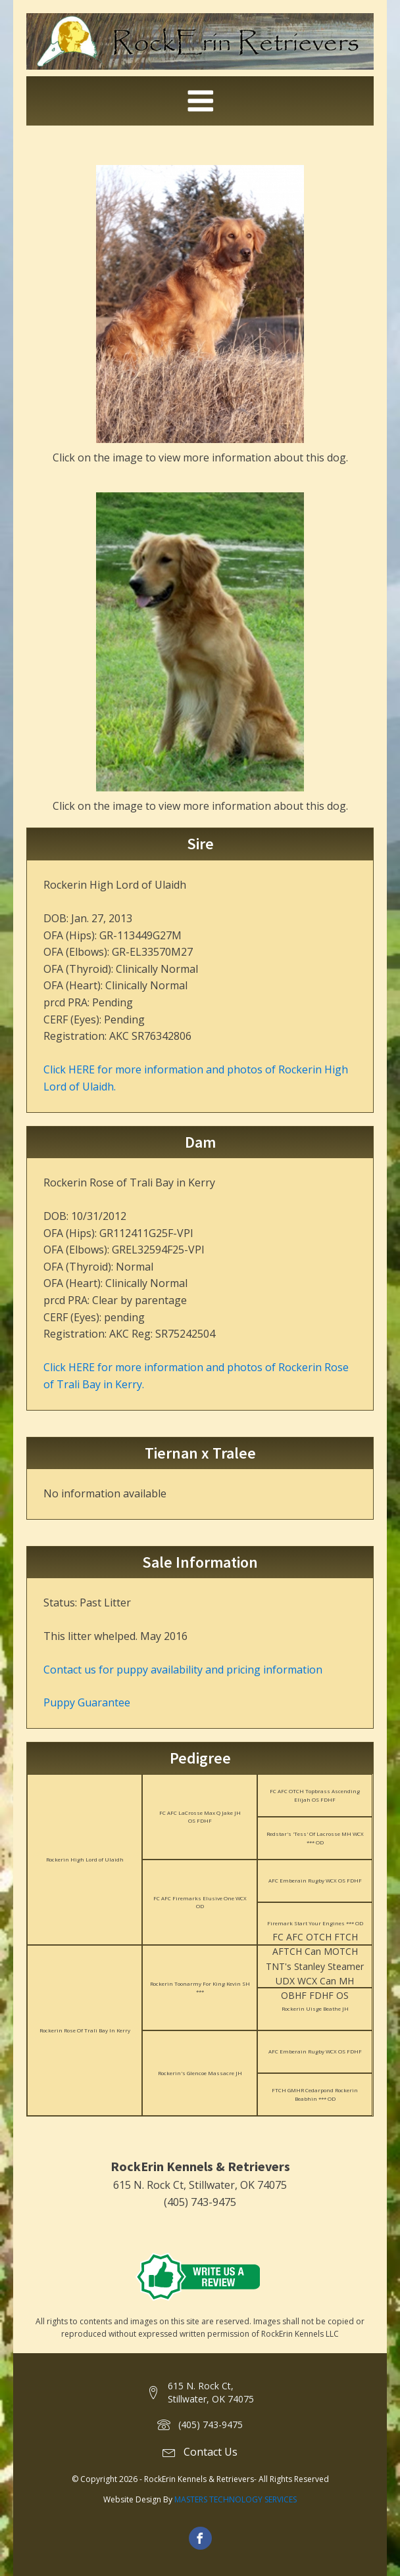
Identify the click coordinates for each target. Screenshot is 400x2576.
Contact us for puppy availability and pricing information (182, 1669)
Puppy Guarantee (86, 1702)
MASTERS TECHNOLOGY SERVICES (235, 2499)
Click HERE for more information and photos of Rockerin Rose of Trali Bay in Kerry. (196, 1376)
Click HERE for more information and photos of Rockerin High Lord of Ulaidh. (195, 1078)
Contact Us (211, 2452)
